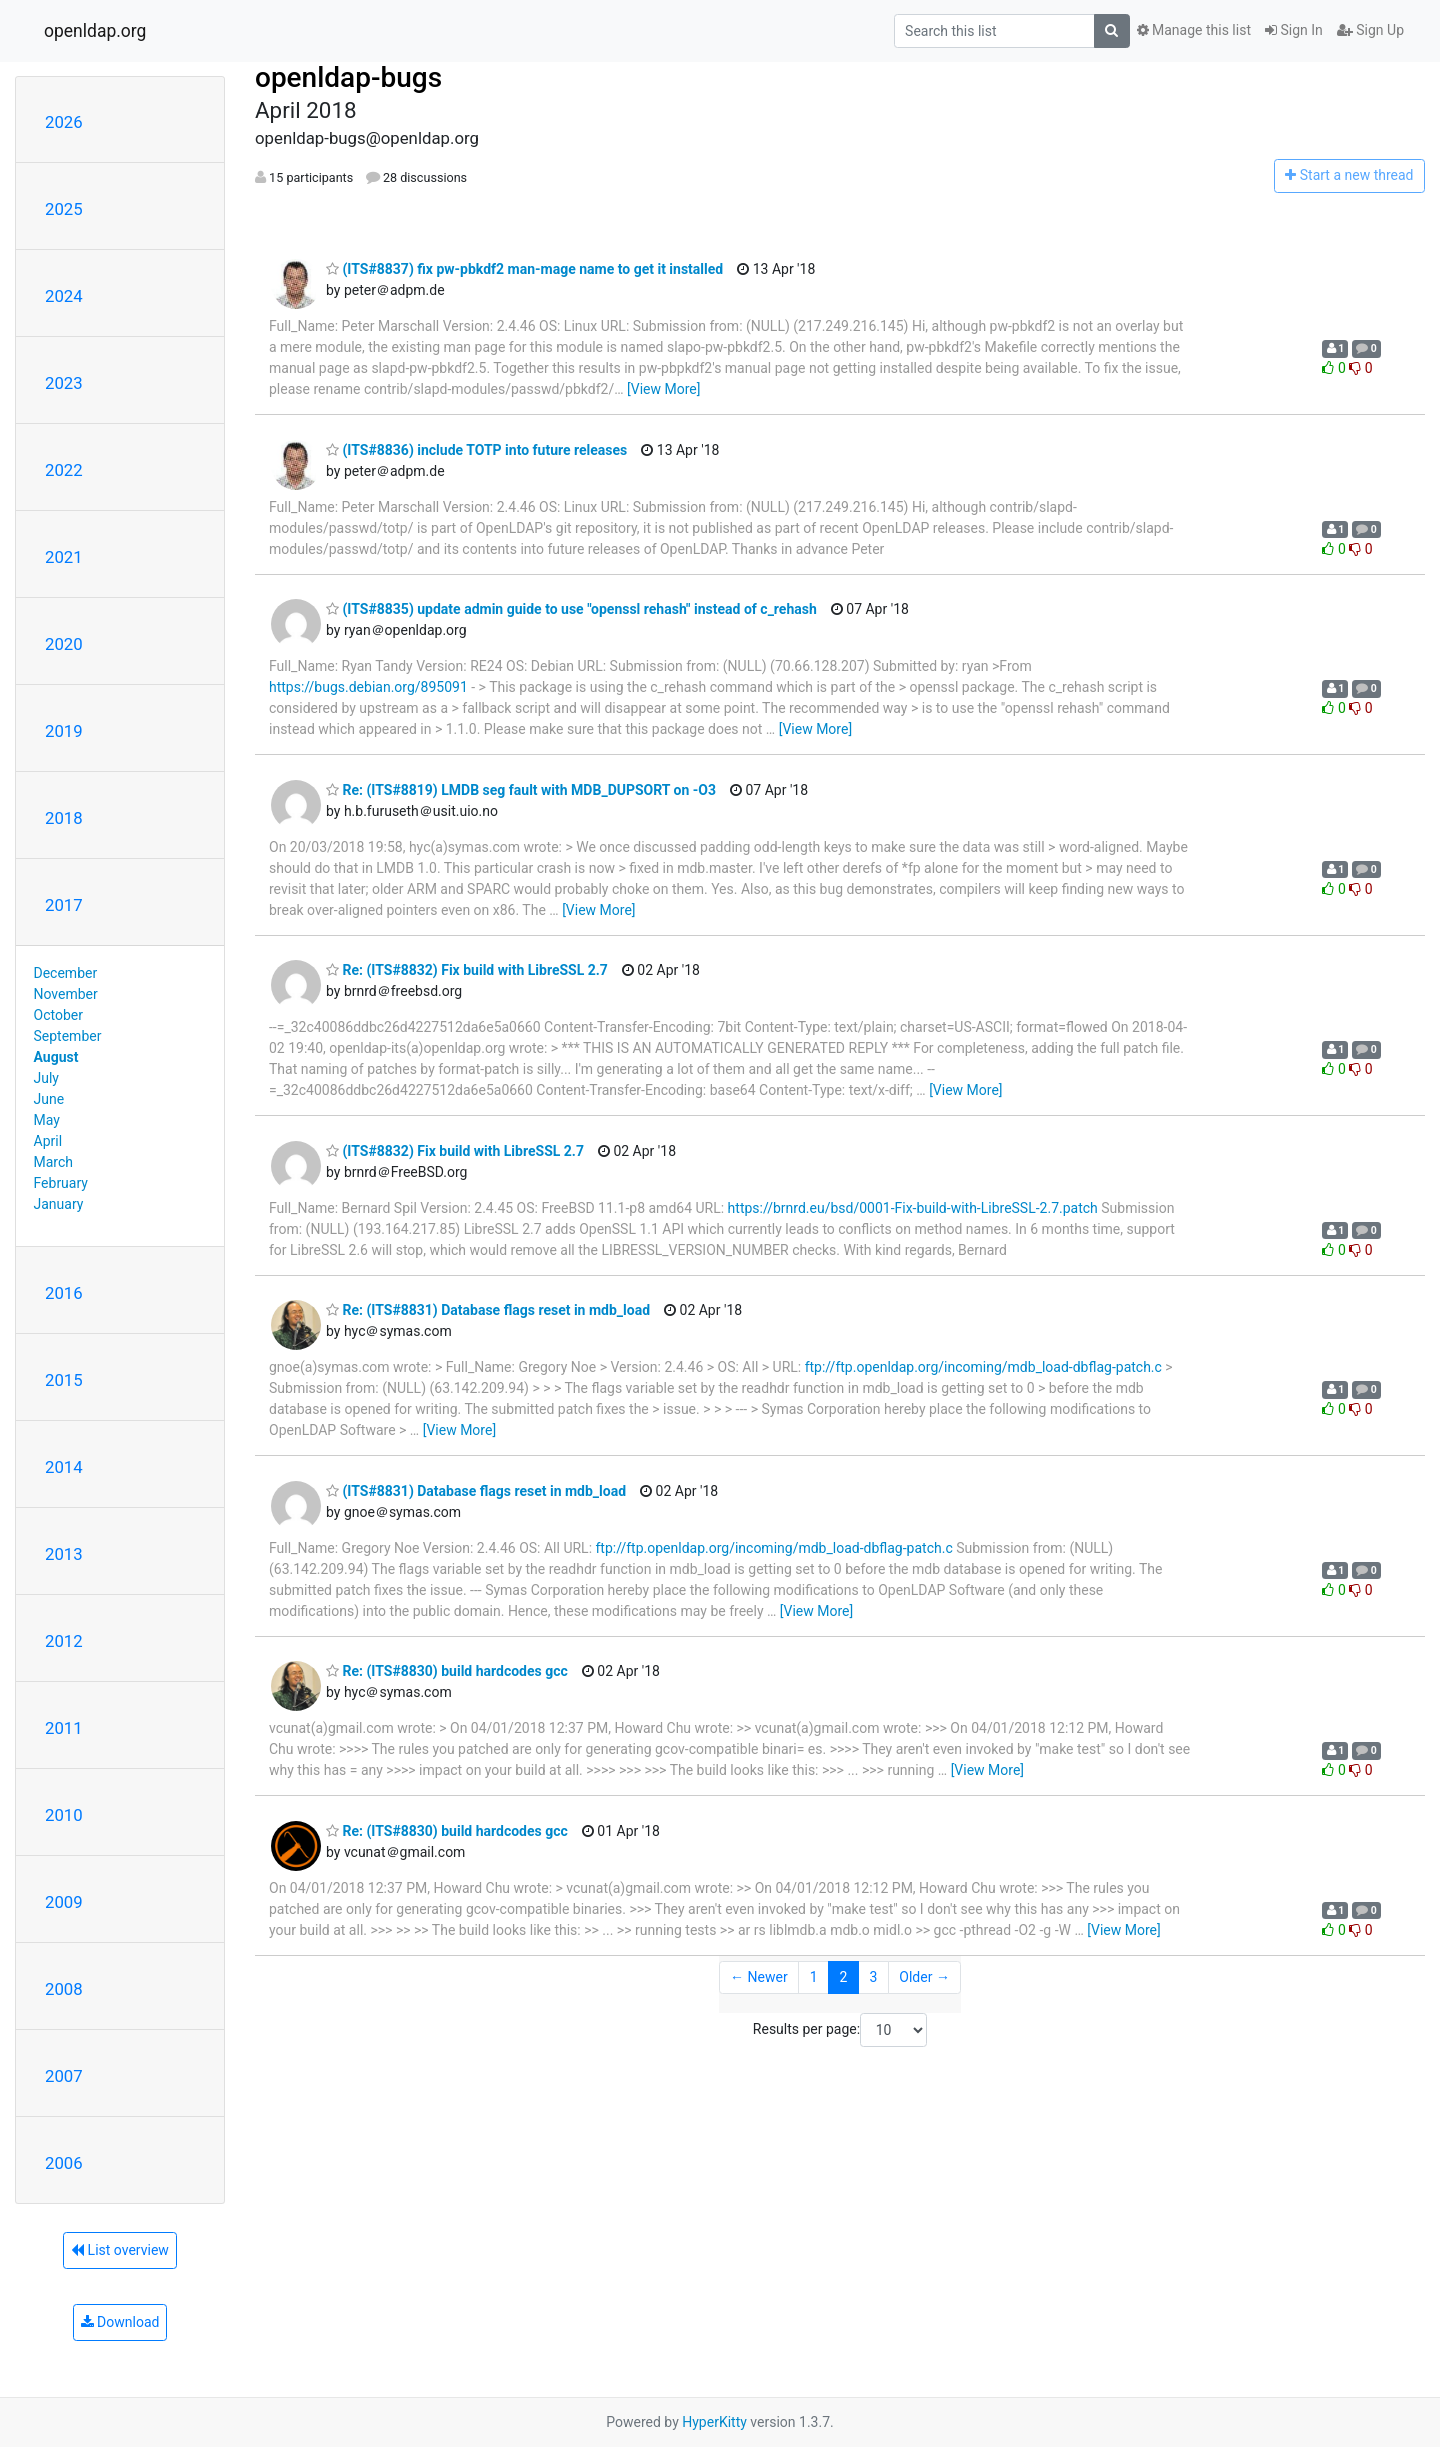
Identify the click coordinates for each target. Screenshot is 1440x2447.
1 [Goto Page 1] (814, 1977)
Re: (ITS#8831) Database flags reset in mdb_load (488, 1310)
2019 (64, 731)
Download (120, 2322)
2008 (64, 1989)
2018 (64, 818)
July (46, 1078)
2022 (64, 470)
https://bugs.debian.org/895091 (368, 687)
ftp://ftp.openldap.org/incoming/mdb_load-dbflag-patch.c (983, 1367)
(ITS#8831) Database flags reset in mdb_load (476, 1491)
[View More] (663, 389)
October (58, 1015)
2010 (64, 1815)
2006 (64, 2163)
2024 (64, 296)
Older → (924, 1977)
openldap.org (95, 31)
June (49, 1099)
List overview (120, 2250)
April (48, 1141)
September (68, 1036)
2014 (64, 1467)
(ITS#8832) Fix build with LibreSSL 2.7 (455, 1151)
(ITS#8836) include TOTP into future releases (476, 450)
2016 (64, 1293)
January (59, 1204)
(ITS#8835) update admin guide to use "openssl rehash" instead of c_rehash (571, 609)
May (47, 1120)
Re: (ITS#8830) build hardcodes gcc (447, 1671)
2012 (64, 1641)
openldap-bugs (348, 77)
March (54, 1162)
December (66, 973)
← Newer (759, 1977)
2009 (64, 1902)
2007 (64, 2076)
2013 (64, 1554)
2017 (64, 905)
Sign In (1294, 30)
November (66, 994)
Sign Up (1370, 30)
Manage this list (1194, 30)
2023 (64, 383)
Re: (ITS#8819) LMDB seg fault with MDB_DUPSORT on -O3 (521, 790)
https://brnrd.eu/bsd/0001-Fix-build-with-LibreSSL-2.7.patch (913, 1208)
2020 (64, 644)
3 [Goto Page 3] (873, 1977)
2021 (64, 557)
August (56, 1057)
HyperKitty (714, 2422)
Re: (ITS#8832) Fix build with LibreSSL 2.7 (467, 970)
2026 (64, 122)
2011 (64, 1728)
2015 (64, 1380)
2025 (64, 209)
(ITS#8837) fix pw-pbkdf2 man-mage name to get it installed (524, 269)
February (61, 1183)
